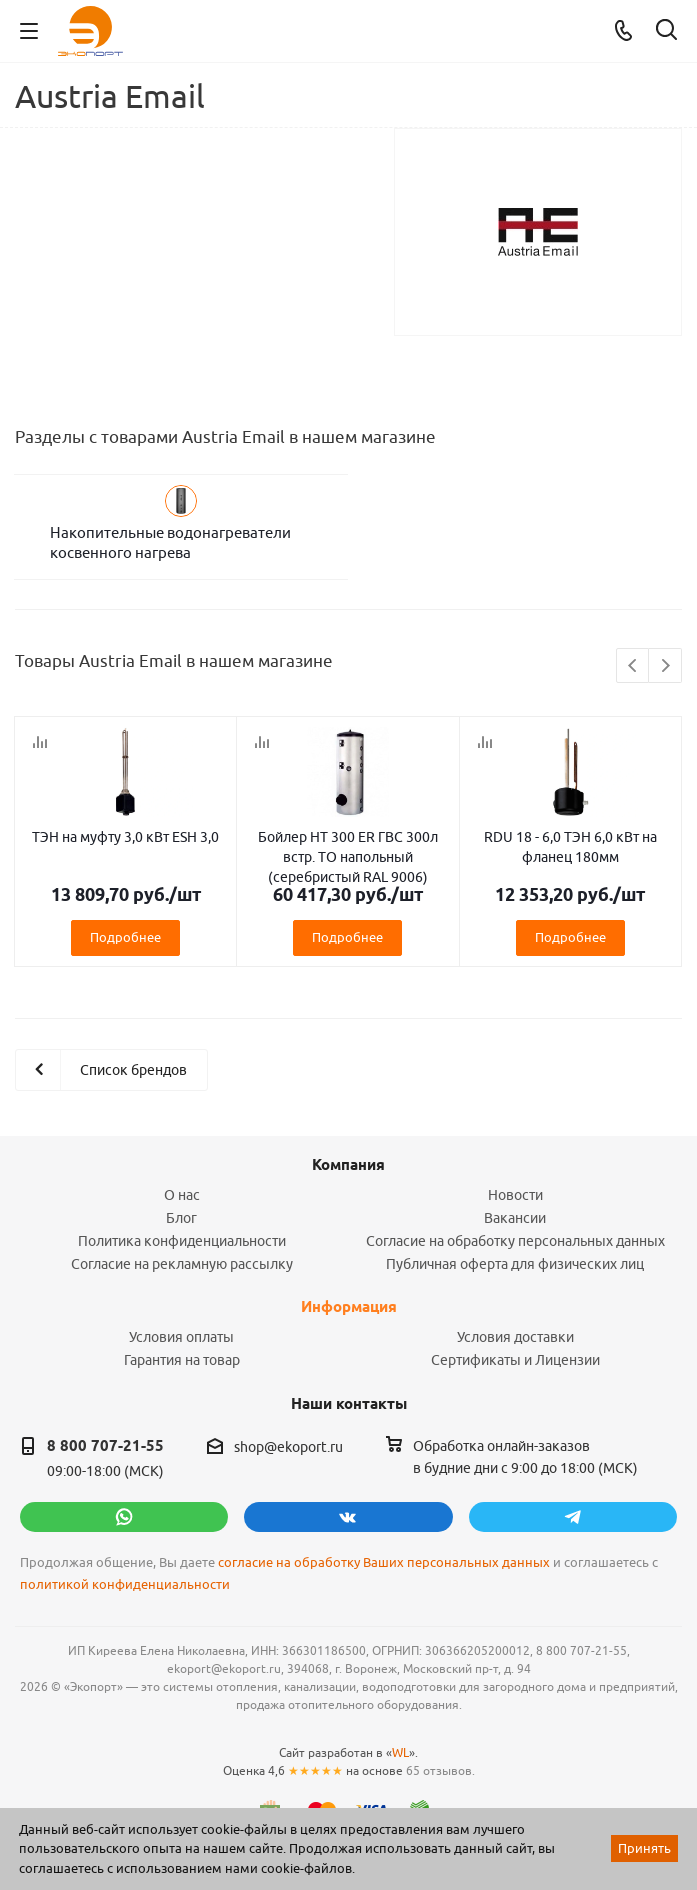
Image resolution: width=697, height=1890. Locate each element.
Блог (181, 1218)
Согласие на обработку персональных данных (515, 1241)
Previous (633, 666)
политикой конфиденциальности (125, 1584)
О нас (182, 1195)
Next (665, 666)
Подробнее (125, 937)
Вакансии (515, 1218)
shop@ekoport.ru (288, 1447)
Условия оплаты (181, 1337)
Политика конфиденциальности (182, 1241)
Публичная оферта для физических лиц (515, 1264)
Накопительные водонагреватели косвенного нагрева (170, 542)
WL (400, 1752)
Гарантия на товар (182, 1360)
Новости (515, 1195)
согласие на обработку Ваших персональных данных (384, 1562)
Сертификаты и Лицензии (515, 1360)
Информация (349, 1307)
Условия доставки (515, 1337)
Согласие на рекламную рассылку (182, 1264)
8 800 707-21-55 (105, 1446)
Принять (644, 1848)
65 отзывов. (440, 1770)
